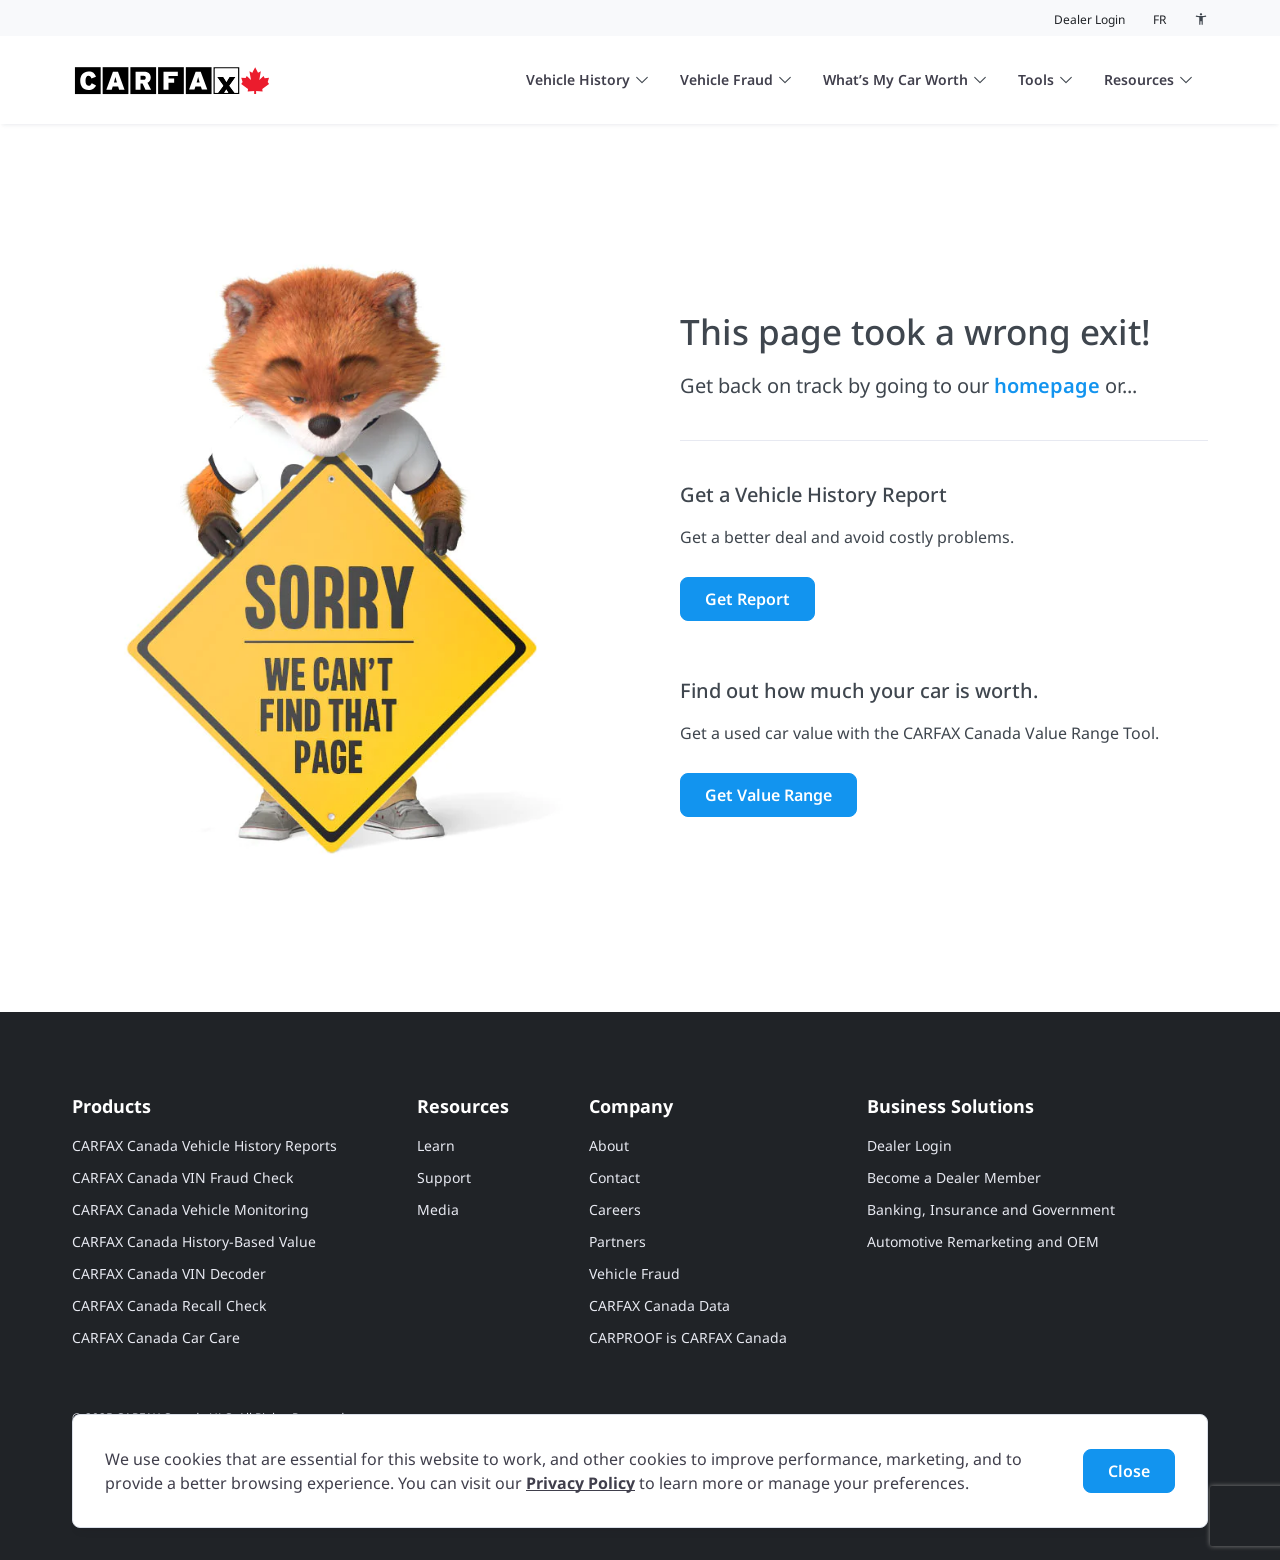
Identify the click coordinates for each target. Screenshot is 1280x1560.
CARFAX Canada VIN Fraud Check (182, 1177)
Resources (1148, 79)
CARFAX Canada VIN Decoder (169, 1273)
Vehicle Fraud (735, 79)
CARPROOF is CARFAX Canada (688, 1337)
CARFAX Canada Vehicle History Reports (204, 1145)
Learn (436, 1145)
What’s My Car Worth (904, 79)
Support (444, 1177)
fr (1159, 19)
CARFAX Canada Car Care (156, 1337)
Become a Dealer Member (954, 1177)
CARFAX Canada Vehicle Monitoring (190, 1209)
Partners (617, 1241)
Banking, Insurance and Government (991, 1209)
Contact (614, 1177)
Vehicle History (587, 79)
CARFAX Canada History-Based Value (194, 1241)
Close (1129, 1471)
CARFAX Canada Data (659, 1305)
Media (438, 1209)
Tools (1045, 79)
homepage (1047, 385)
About (609, 1145)
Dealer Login (1089, 19)
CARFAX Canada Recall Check (169, 1305)
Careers (615, 1209)
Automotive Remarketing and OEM (983, 1241)
